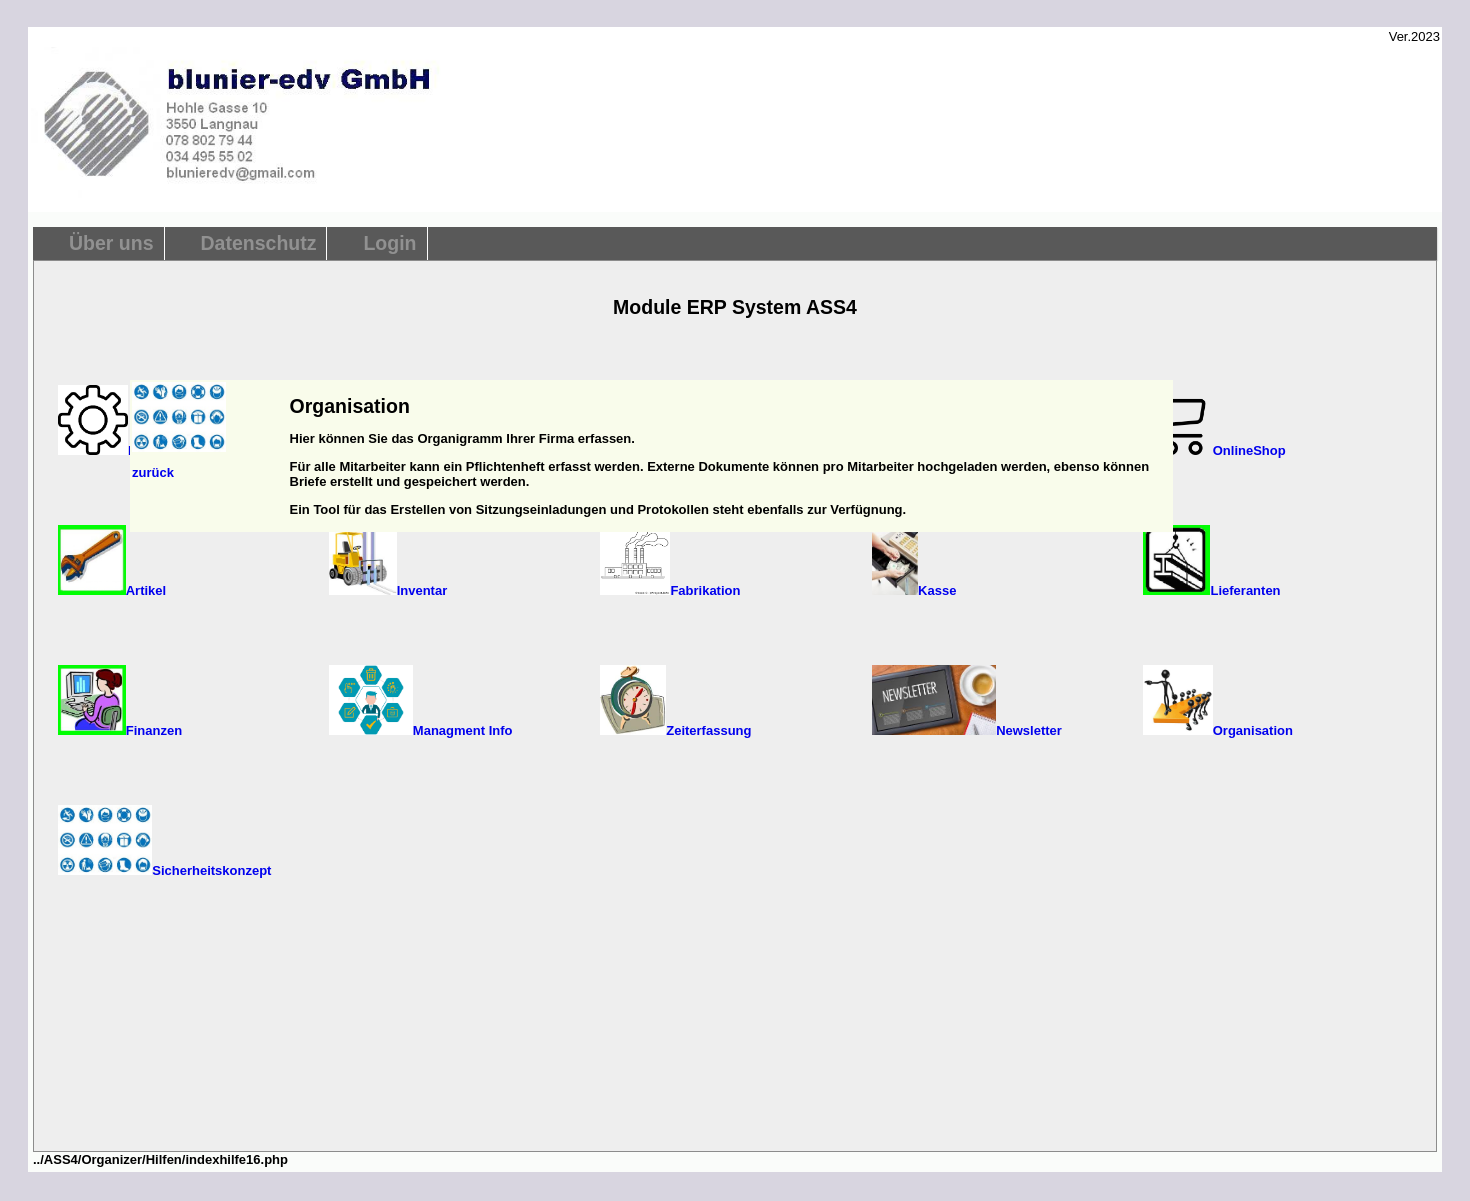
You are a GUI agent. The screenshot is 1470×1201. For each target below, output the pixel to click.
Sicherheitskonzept (164, 870)
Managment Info (420, 730)
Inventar (388, 590)
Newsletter (967, 730)
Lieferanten (1212, 590)
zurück (153, 472)
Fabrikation (670, 590)
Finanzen (120, 730)
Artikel (112, 590)
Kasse (914, 590)
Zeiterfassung (675, 730)
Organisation (1218, 730)
